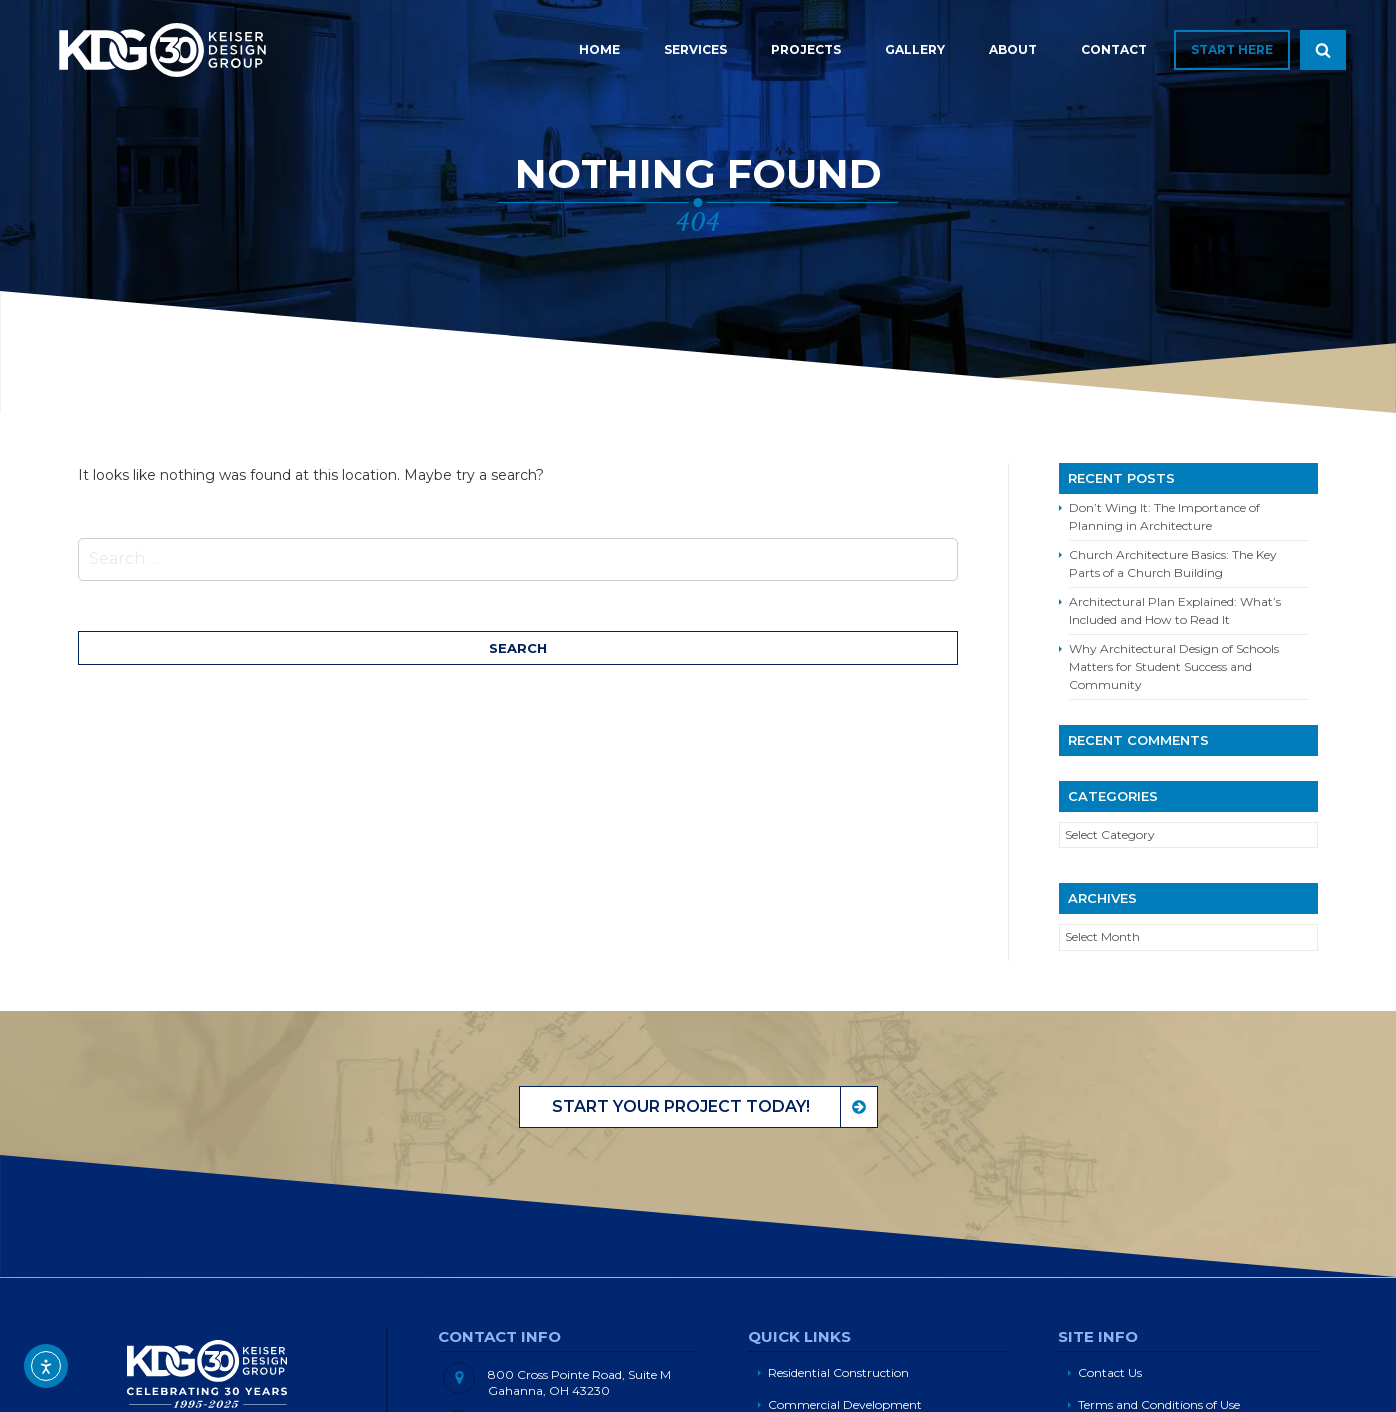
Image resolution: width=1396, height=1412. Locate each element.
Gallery (915, 49)
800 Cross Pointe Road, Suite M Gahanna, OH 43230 (579, 1383)
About (1013, 49)
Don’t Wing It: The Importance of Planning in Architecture (1164, 516)
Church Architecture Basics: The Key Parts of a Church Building (1173, 563)
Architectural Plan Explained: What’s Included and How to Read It (1175, 610)
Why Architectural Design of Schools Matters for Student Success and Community (1174, 666)
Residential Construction (838, 1372)
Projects (806, 49)
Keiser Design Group (162, 50)
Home (599, 49)
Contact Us (1110, 1372)
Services (695, 49)
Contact (1114, 49)
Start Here (1232, 49)
